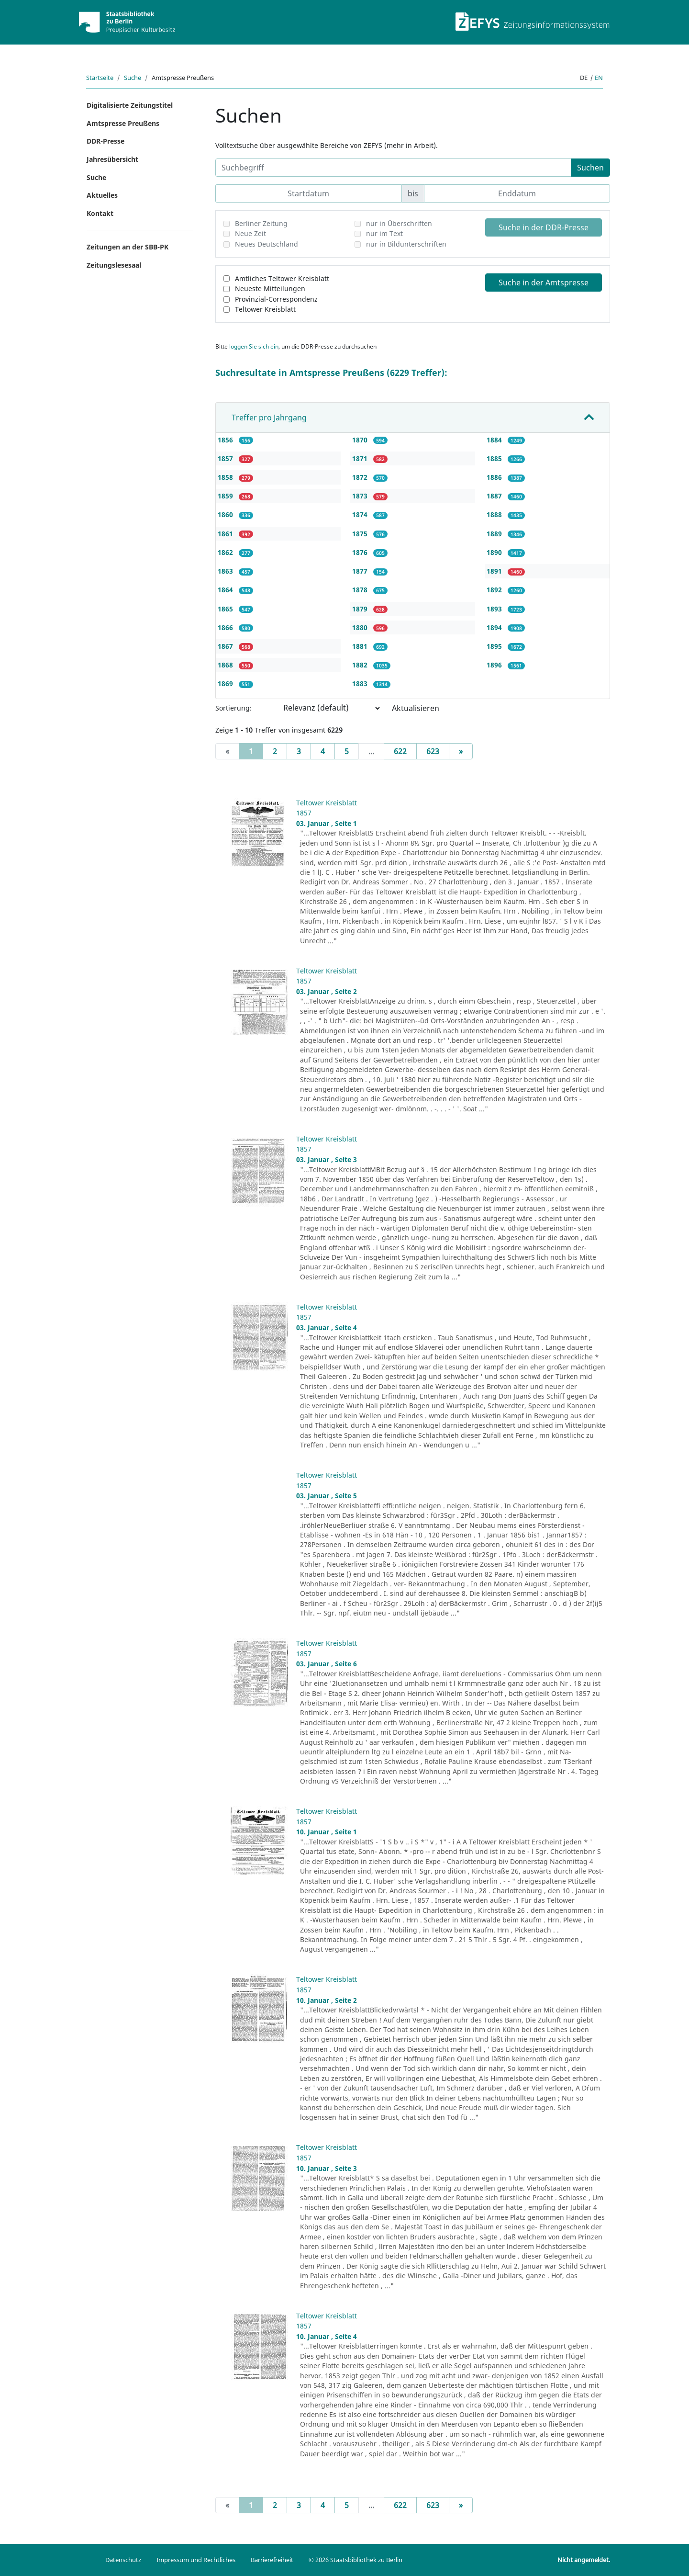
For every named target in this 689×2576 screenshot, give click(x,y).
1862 (226, 552)
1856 (226, 439)
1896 (495, 664)
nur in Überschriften (399, 223)
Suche (132, 77)
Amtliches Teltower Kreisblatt (282, 278)
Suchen (590, 167)
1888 (495, 514)
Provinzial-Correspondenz (276, 299)
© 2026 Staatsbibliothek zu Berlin (355, 2559)
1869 (226, 683)
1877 (360, 571)
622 (400, 751)
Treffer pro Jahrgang (269, 417)
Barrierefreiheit (272, 2559)
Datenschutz (123, 2559)
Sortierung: (233, 707)
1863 (226, 571)
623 (432, 751)
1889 (495, 533)
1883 (360, 683)
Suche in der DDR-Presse (544, 227)
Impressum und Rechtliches (195, 2559)
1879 (360, 608)
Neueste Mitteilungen (270, 288)
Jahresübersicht (112, 159)
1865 (226, 608)
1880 (360, 627)
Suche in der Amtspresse (544, 282)
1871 (360, 458)
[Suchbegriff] (393, 167)
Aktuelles (102, 195)
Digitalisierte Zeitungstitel (130, 105)
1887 (495, 495)
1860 (226, 514)
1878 (360, 589)
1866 (226, 627)
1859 (226, 495)
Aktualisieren (415, 708)
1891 (495, 571)
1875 (360, 533)
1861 (226, 533)
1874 (360, 514)
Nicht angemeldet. (583, 2559)
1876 (360, 552)
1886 (495, 477)
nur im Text (384, 233)
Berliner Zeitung (261, 223)
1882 (360, 664)
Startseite (99, 77)
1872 (360, 477)
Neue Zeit (250, 233)
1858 (226, 477)
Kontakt (100, 213)
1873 (360, 495)
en (599, 77)
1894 (495, 627)
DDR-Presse (105, 141)
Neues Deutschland (266, 244)
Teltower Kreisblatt (265, 309)
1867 (226, 646)
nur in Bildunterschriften (406, 244)
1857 (226, 458)
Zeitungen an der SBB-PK (127, 246)
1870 (360, 439)
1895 (495, 646)
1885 (495, 458)
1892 (495, 589)
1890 (495, 552)
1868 (226, 664)
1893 (495, 608)
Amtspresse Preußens (123, 123)
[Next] (461, 751)
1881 (360, 646)
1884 (495, 439)
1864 (226, 589)
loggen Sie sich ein (253, 346)
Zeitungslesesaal (114, 265)
